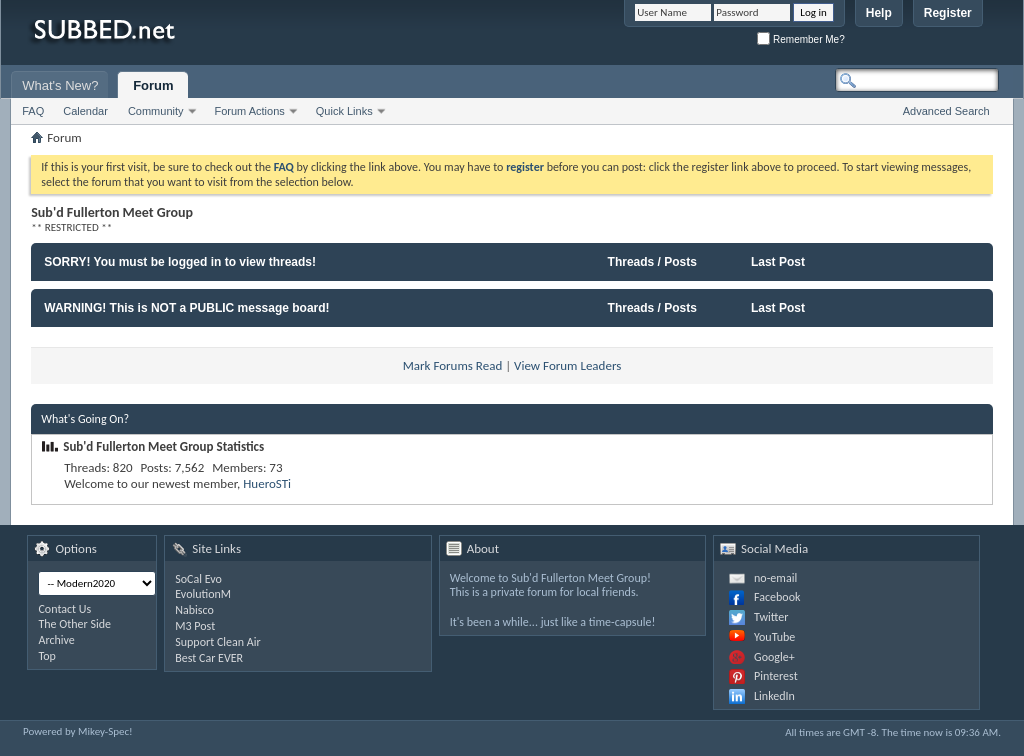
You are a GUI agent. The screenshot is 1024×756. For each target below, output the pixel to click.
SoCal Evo (198, 579)
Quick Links (344, 111)
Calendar (85, 111)
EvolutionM (203, 594)
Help (879, 13)
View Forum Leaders (567, 365)
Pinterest (776, 676)
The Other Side (74, 624)
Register (948, 13)
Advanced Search (946, 111)
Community (156, 111)
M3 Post (195, 626)
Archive (56, 640)
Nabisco (194, 610)
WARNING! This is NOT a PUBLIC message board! (186, 308)
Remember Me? (800, 39)
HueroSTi (267, 483)
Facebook (777, 597)
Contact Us (64, 609)
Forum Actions (250, 111)
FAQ (33, 111)
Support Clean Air (217, 642)
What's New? (60, 85)
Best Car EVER (209, 658)
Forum (153, 85)
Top (46, 656)
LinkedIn (774, 696)
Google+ (774, 657)
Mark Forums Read (453, 365)
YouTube (774, 637)
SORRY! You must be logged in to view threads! (180, 262)
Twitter (771, 617)
